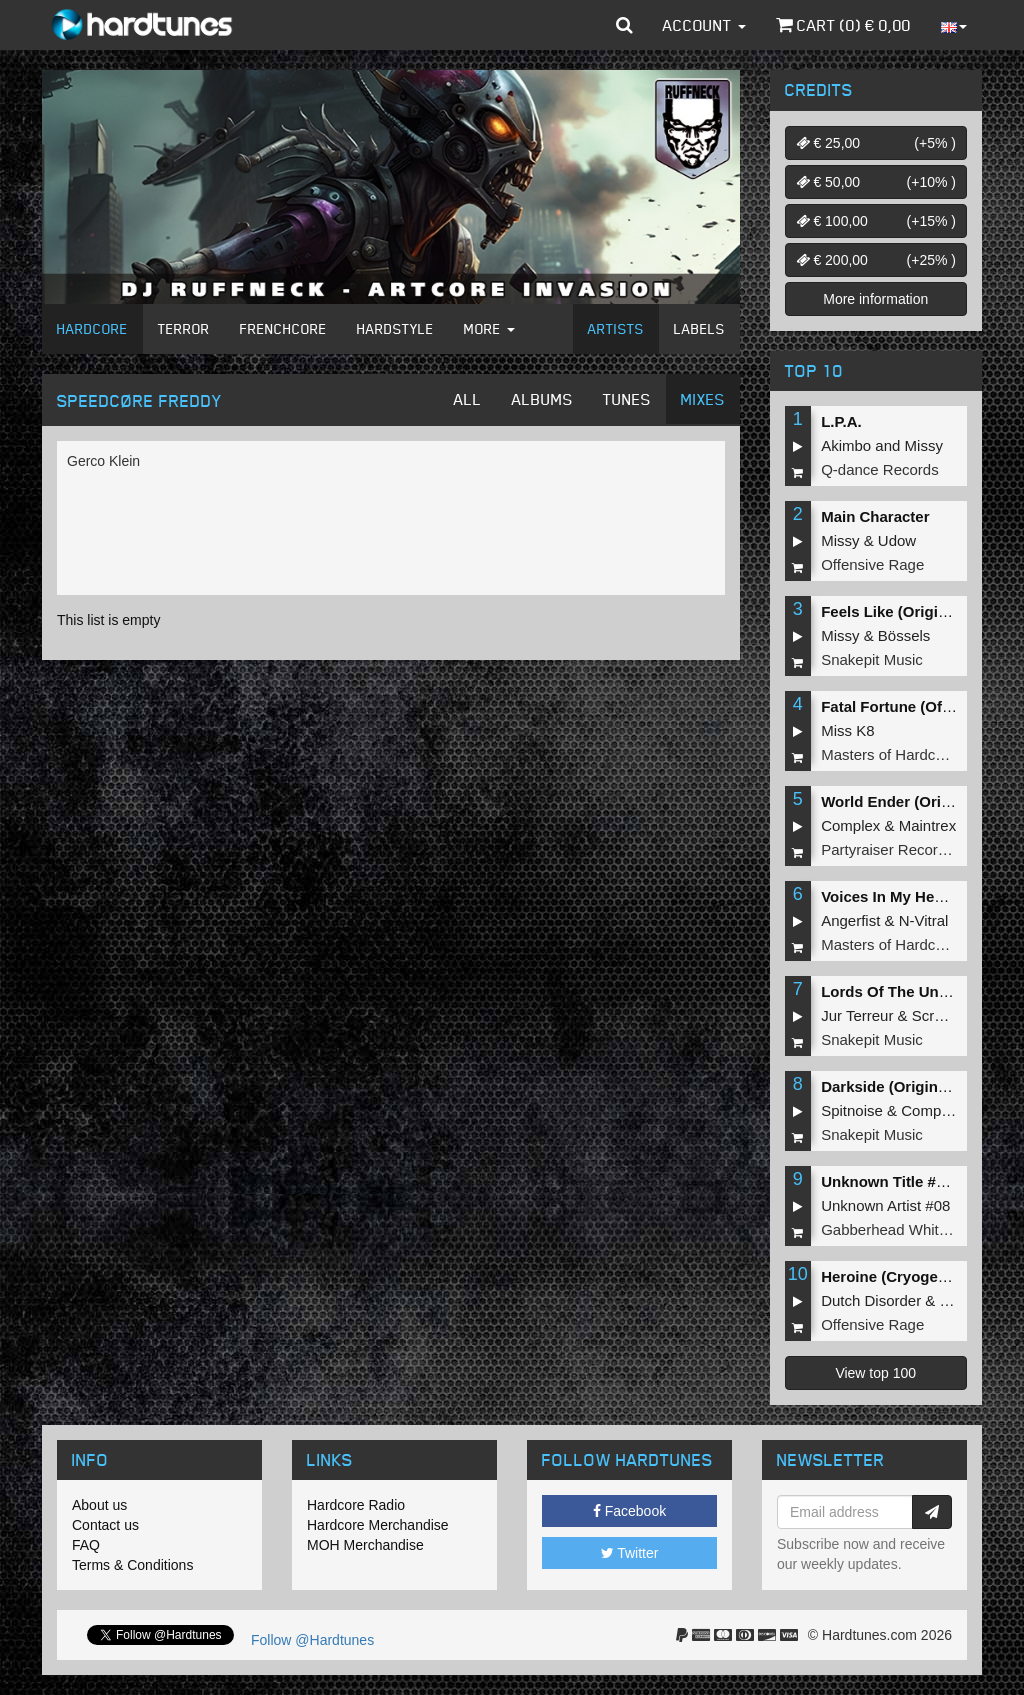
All (468, 399)
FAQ (86, 1545)
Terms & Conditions (132, 1565)
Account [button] (704, 25)
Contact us (105, 1525)
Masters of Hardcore (889, 754)
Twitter (630, 1553)
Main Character (875, 516)
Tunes (627, 399)
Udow (897, 540)
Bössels (904, 635)
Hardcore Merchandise (378, 1525)
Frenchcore (283, 328)
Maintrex (928, 825)
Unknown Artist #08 (885, 1205)
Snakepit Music (872, 659)
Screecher (946, 1015)
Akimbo (846, 445)
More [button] (489, 328)
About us (99, 1505)
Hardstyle (395, 328)
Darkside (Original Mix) (902, 1086)
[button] (624, 25)
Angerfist (850, 920)
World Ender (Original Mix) (915, 801)
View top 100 (875, 1373)
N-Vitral (924, 920)
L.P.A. (841, 421)
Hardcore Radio (356, 1505)
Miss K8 (847, 730)
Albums (542, 399)
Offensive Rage (872, 564)
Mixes (703, 399)
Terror (184, 328)
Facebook (629, 1511)
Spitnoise (852, 1110)
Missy (924, 445)
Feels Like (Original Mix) (907, 611)
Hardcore (92, 328)
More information (875, 299)
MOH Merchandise (365, 1545)
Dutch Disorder (871, 1300)
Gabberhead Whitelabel (900, 1229)
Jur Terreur (857, 1015)
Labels (699, 328)
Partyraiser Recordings (897, 849)
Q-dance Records (880, 469)
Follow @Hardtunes (312, 1640)
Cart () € (843, 25)
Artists (616, 328)
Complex (850, 825)
